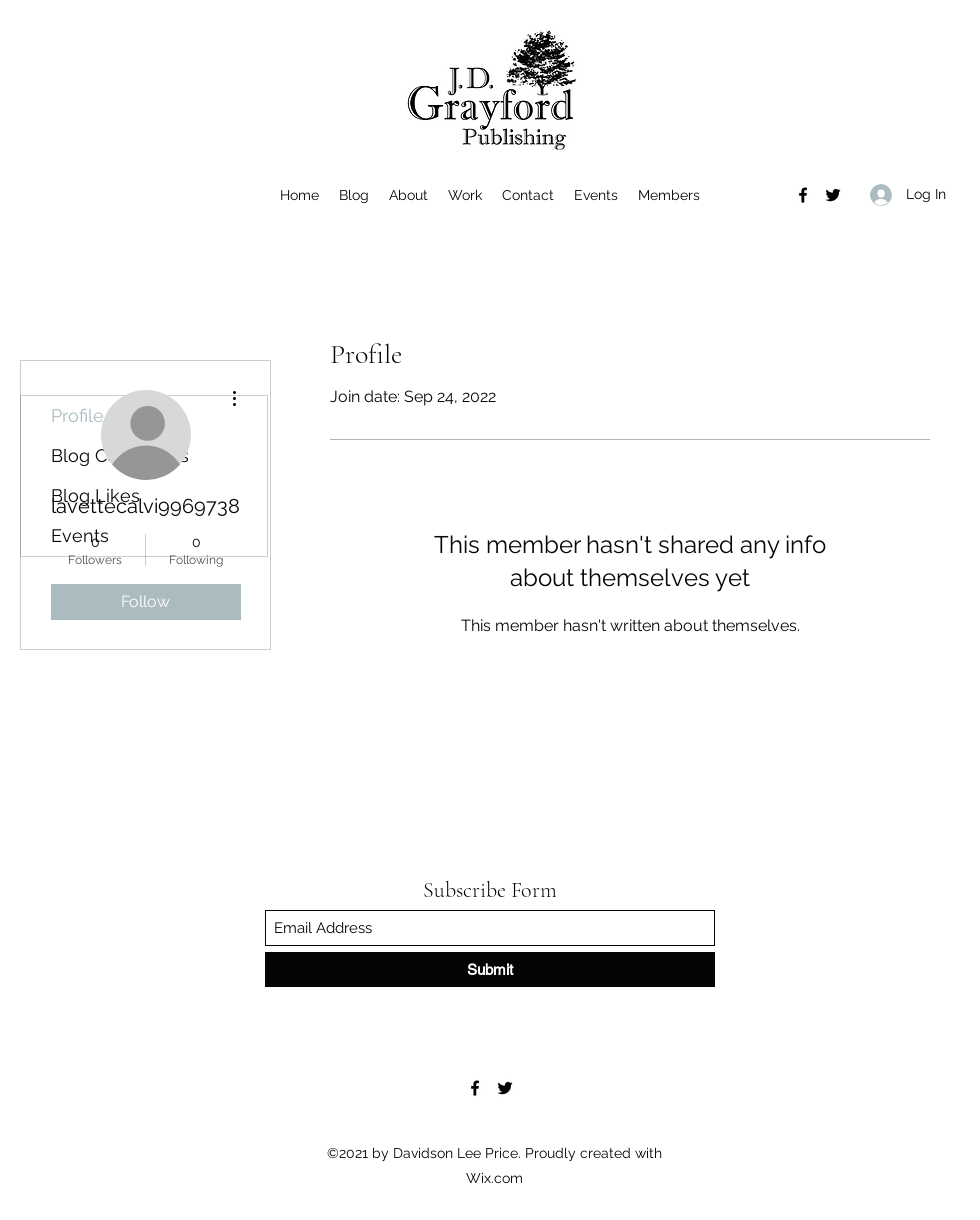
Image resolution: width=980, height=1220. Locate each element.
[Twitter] (833, 195)
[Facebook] (803, 195)
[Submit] (490, 969)
